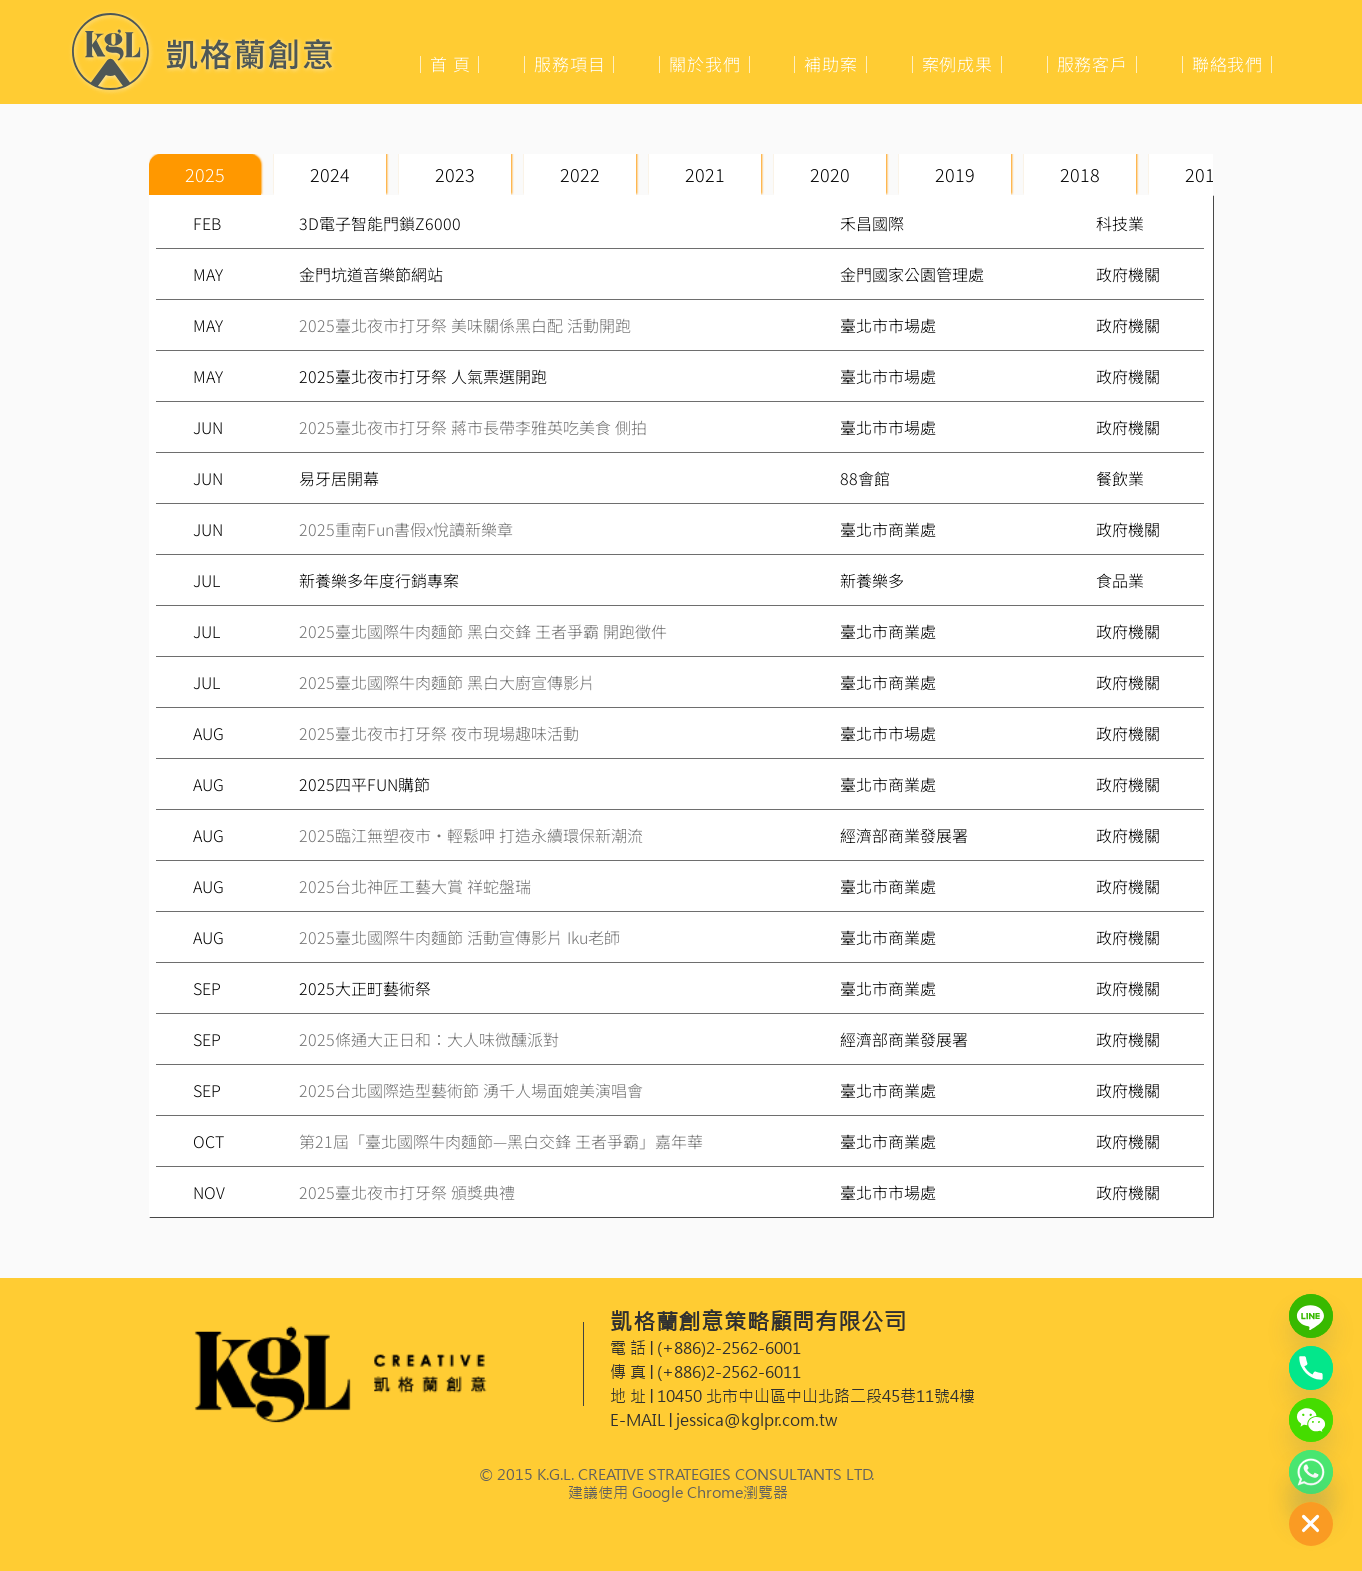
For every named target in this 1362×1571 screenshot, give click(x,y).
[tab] (205, 174)
